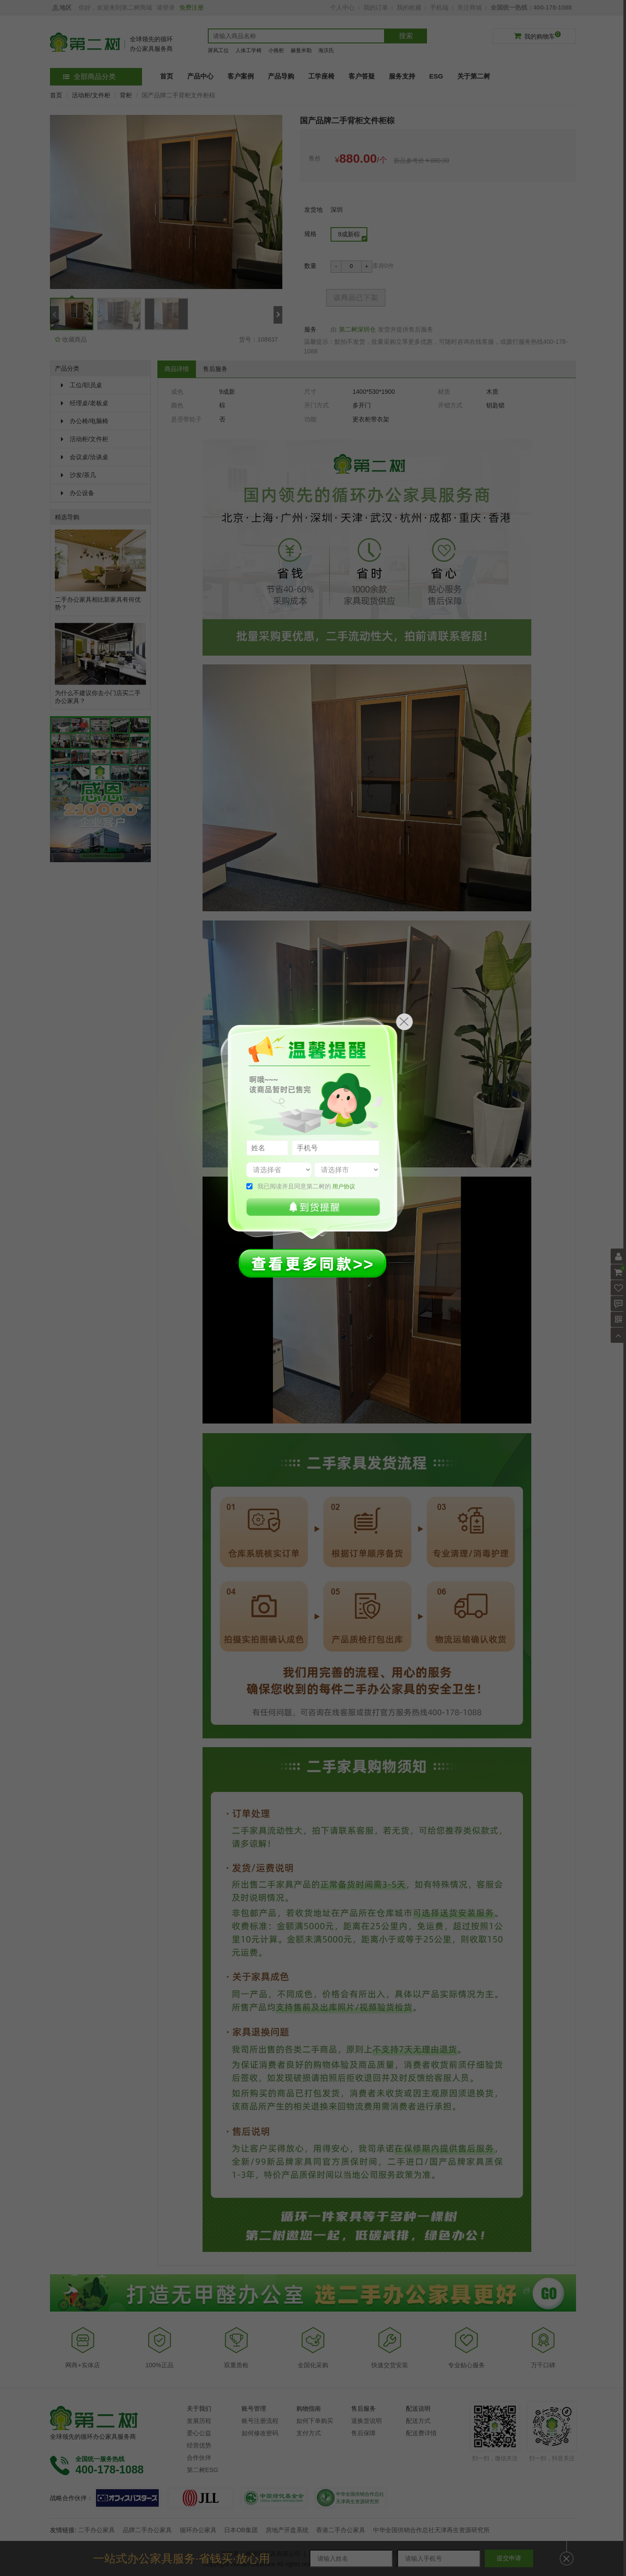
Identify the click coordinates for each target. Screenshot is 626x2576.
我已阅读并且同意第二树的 (306, 1186)
